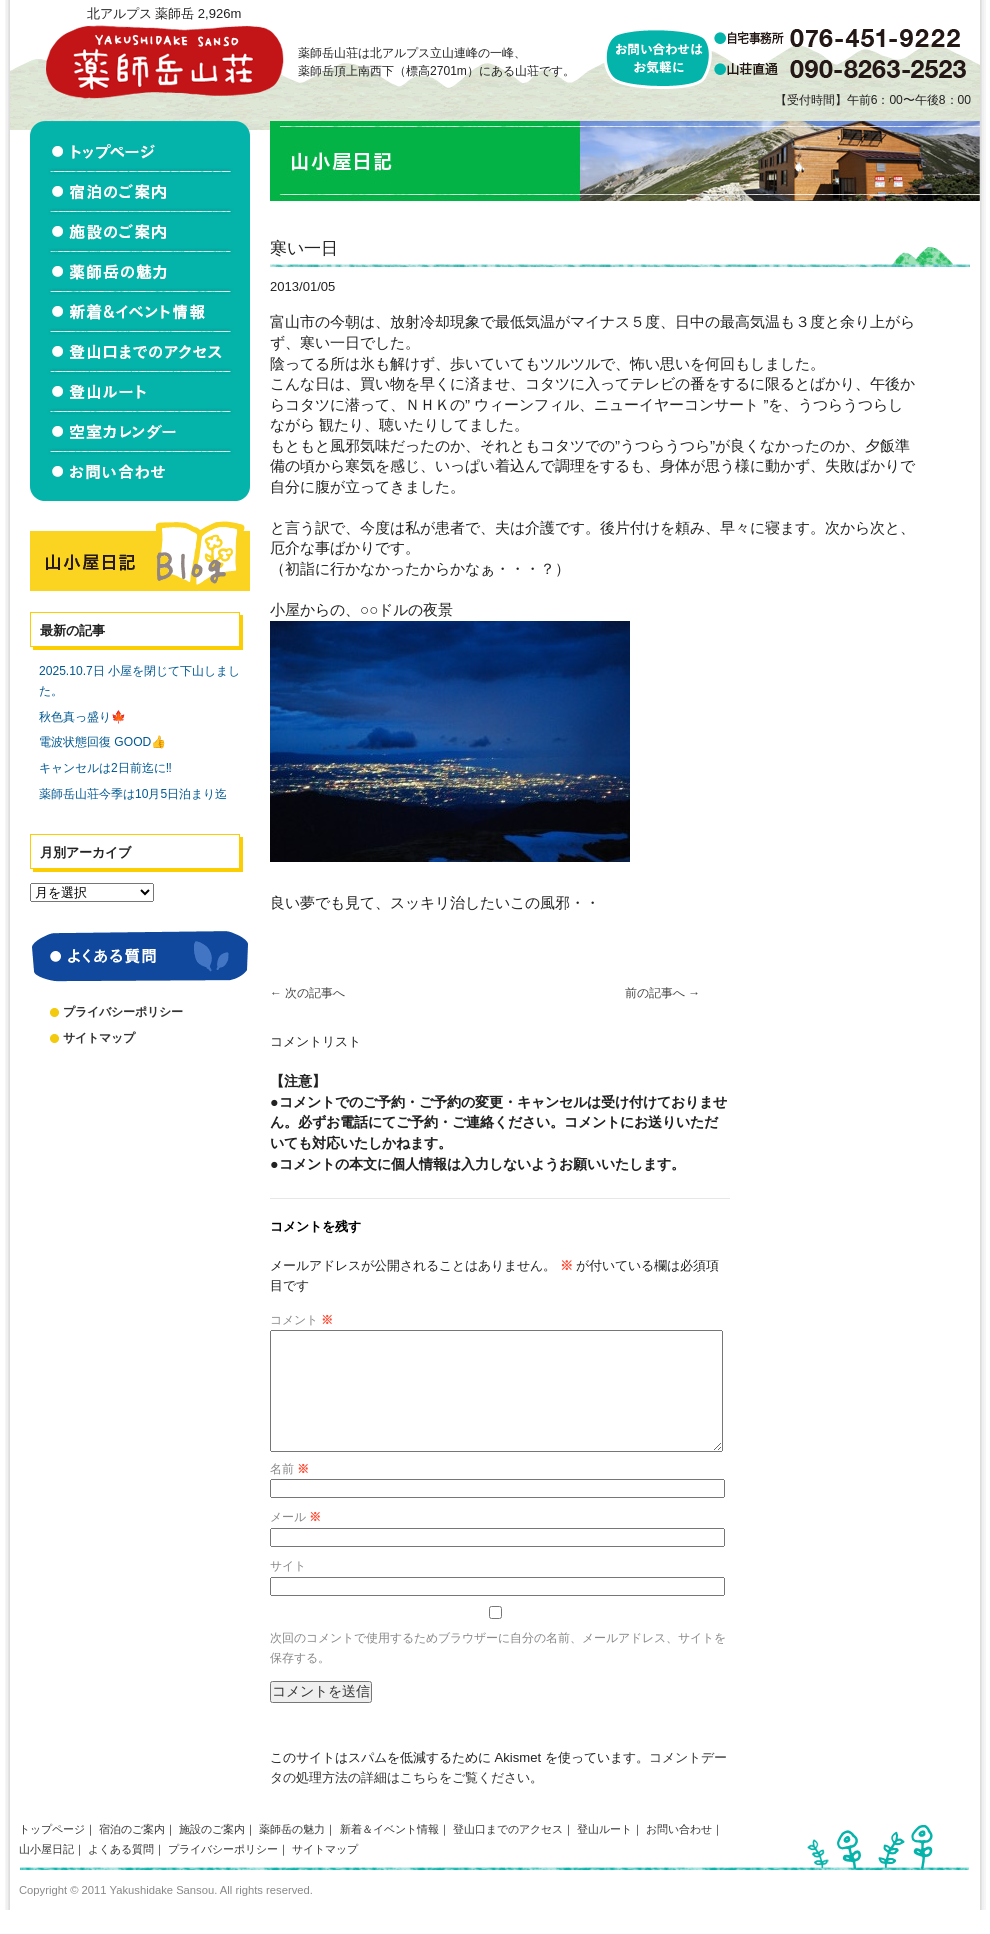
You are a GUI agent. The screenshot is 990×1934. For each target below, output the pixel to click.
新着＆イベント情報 (389, 1853)
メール (295, 1541)
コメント (301, 1320)
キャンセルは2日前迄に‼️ (105, 768)
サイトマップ (99, 1038)
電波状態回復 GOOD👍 (102, 742)
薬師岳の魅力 (292, 1853)
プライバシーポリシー (123, 1012)
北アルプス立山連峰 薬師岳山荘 (164, 61)
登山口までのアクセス (508, 1853)
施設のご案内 (212, 1853)
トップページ (52, 1853)
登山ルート (604, 1853)
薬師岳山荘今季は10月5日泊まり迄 (133, 794)
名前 (289, 1493)
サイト (288, 1590)
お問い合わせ (679, 1853)
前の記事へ (662, 993)
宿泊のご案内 (132, 1853)
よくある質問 (121, 1873)
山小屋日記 (46, 1873)
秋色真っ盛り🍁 (82, 717)
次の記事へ (307, 993)
